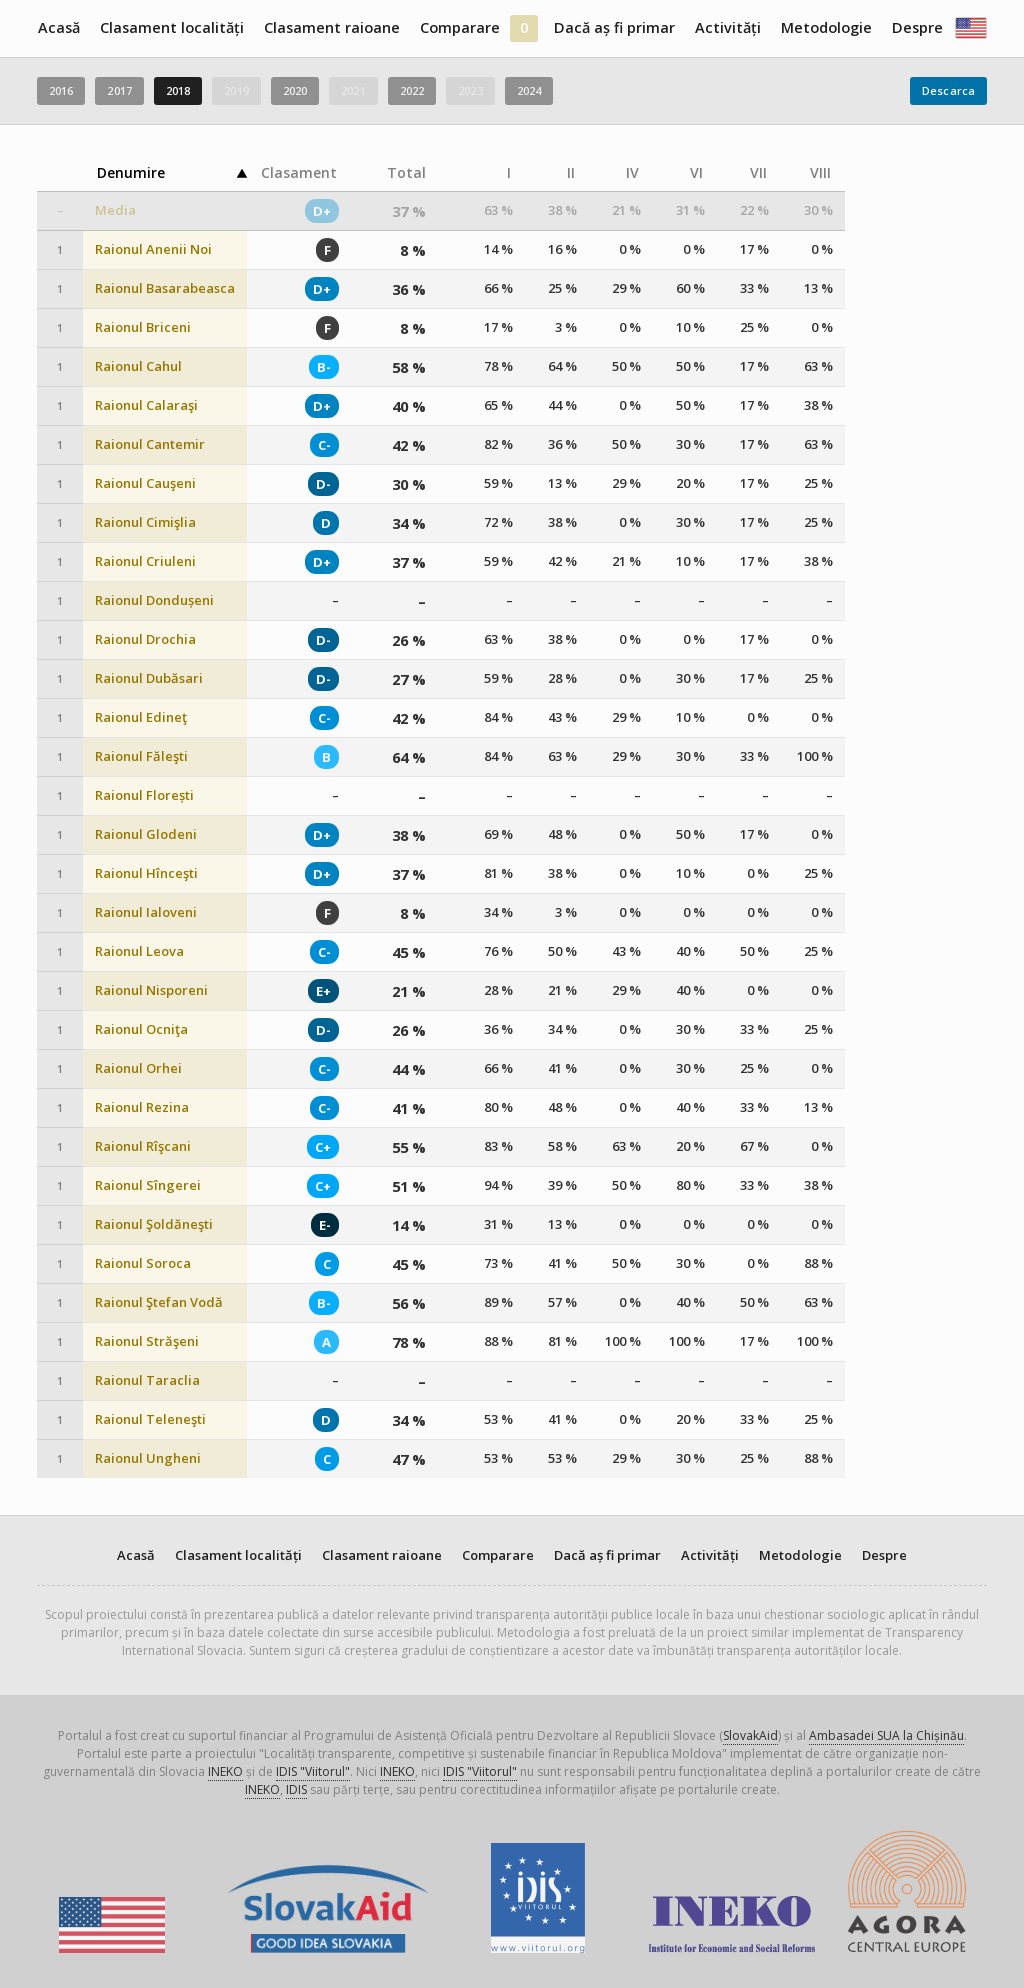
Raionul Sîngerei (148, 1185)
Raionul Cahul (138, 366)
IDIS (296, 1789)
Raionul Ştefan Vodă (159, 1302)
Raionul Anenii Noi (153, 249)
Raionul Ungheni (148, 1458)
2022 (412, 90)
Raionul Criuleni (145, 561)
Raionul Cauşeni (145, 483)
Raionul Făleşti (141, 756)
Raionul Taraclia (147, 1380)
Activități (728, 27)
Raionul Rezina (142, 1107)
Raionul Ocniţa (141, 1029)
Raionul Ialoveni (146, 912)
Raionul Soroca (143, 1263)
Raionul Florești (144, 795)
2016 (61, 90)
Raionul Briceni (143, 327)
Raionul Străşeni (147, 1341)
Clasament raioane (332, 27)
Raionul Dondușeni (154, 600)
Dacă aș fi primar (614, 27)
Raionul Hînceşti (146, 873)
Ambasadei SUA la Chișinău (886, 1735)
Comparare (460, 27)
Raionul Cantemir (150, 444)
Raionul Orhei (138, 1068)
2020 (295, 90)
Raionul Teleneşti (150, 1419)
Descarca (948, 90)
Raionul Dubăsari (149, 678)
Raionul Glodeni (146, 834)
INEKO (225, 1771)
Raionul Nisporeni (151, 990)
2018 (178, 90)
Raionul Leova (139, 951)
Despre (917, 27)
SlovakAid (750, 1735)
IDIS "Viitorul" (313, 1771)
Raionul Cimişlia (145, 522)
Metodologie (826, 27)
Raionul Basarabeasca (165, 288)
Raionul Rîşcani (143, 1146)
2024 (529, 90)
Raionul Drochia (145, 639)
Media (115, 210)
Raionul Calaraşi (146, 405)
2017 (119, 90)
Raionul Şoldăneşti (154, 1224)
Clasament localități (172, 27)
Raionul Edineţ (141, 717)
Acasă (59, 27)
